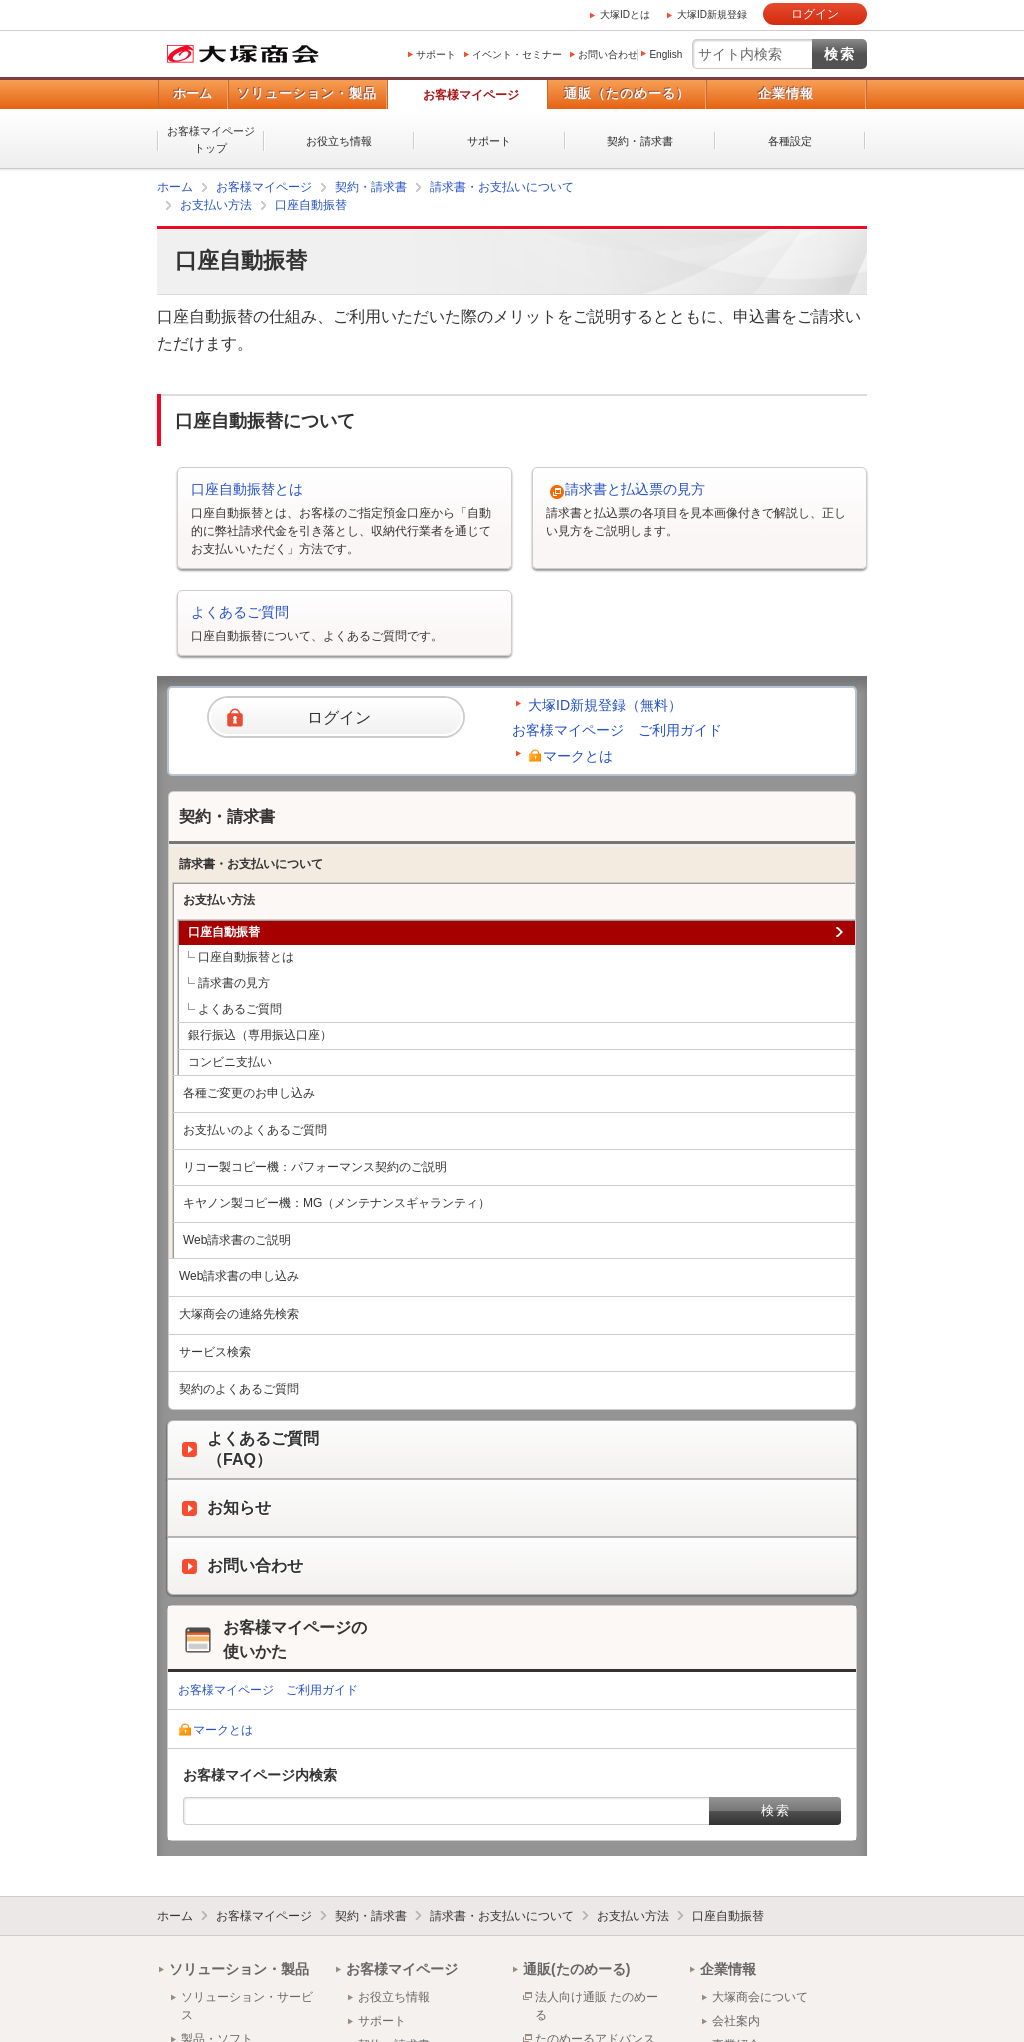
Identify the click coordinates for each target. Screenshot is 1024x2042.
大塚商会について (760, 1997)
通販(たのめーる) (576, 1969)
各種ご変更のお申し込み (249, 1093)
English (665, 54)
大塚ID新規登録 (712, 14)
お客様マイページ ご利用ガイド (617, 730)
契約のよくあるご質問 (239, 1389)
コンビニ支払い (230, 1062)
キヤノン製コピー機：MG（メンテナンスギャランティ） (336, 1203)
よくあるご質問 (240, 612)
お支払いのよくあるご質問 (255, 1130)
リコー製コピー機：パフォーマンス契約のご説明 (315, 1167)
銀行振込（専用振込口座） (260, 1035)
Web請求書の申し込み (239, 1276)
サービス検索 (215, 1352)
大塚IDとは (625, 14)
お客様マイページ (471, 95)
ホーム (192, 93)
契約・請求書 (640, 141)
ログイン (815, 14)
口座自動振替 (311, 205)
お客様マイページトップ (211, 139)
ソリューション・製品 (307, 93)
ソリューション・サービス (247, 2006)
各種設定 (790, 141)
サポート (436, 54)
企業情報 (786, 93)
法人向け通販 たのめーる (596, 2006)
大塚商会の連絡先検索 (239, 1314)
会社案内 (736, 2021)
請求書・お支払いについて (502, 187)
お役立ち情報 (339, 141)
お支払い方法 (216, 205)
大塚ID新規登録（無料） (605, 705)
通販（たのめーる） (627, 93)
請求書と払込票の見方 (635, 489)
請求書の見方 (234, 983)
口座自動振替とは (247, 489)
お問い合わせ (608, 54)
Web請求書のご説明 (237, 1240)
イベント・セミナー (517, 54)
